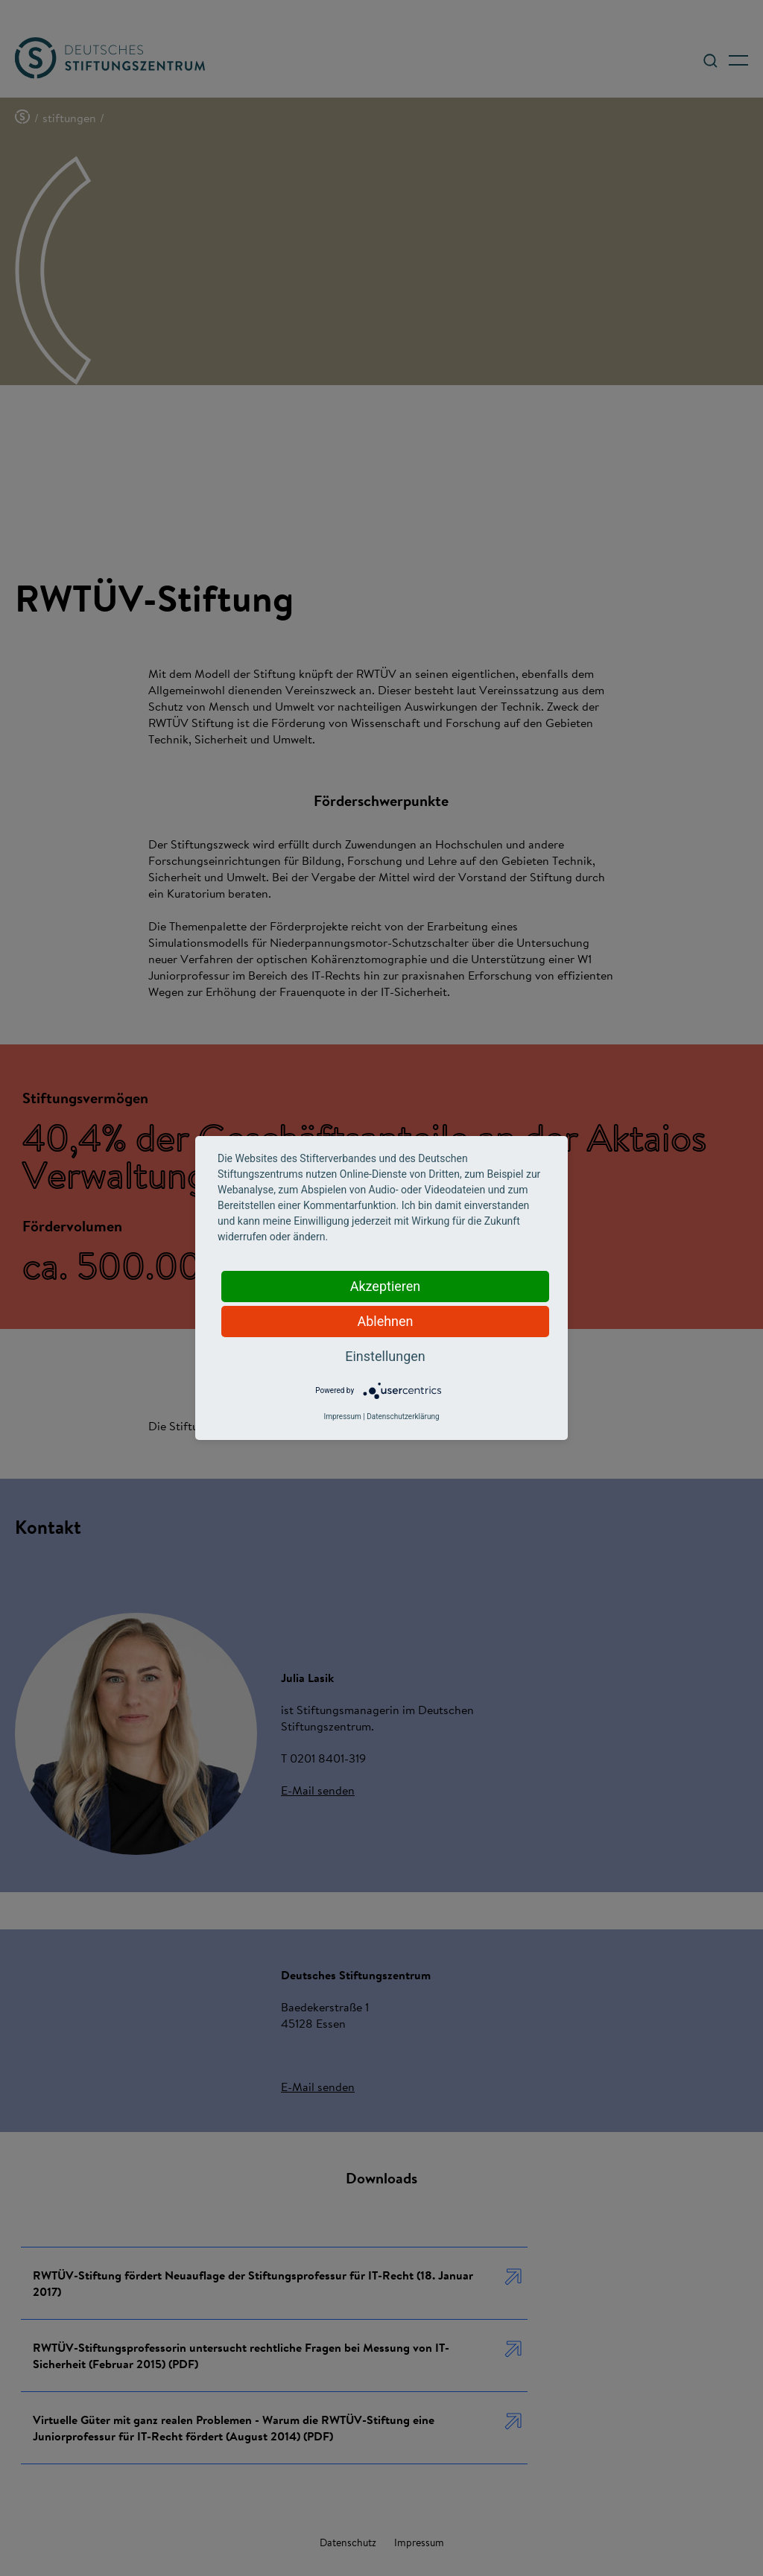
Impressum (342, 1416)
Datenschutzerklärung (403, 1416)
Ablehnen (385, 1321)
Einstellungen (385, 1356)
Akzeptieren (385, 1286)
